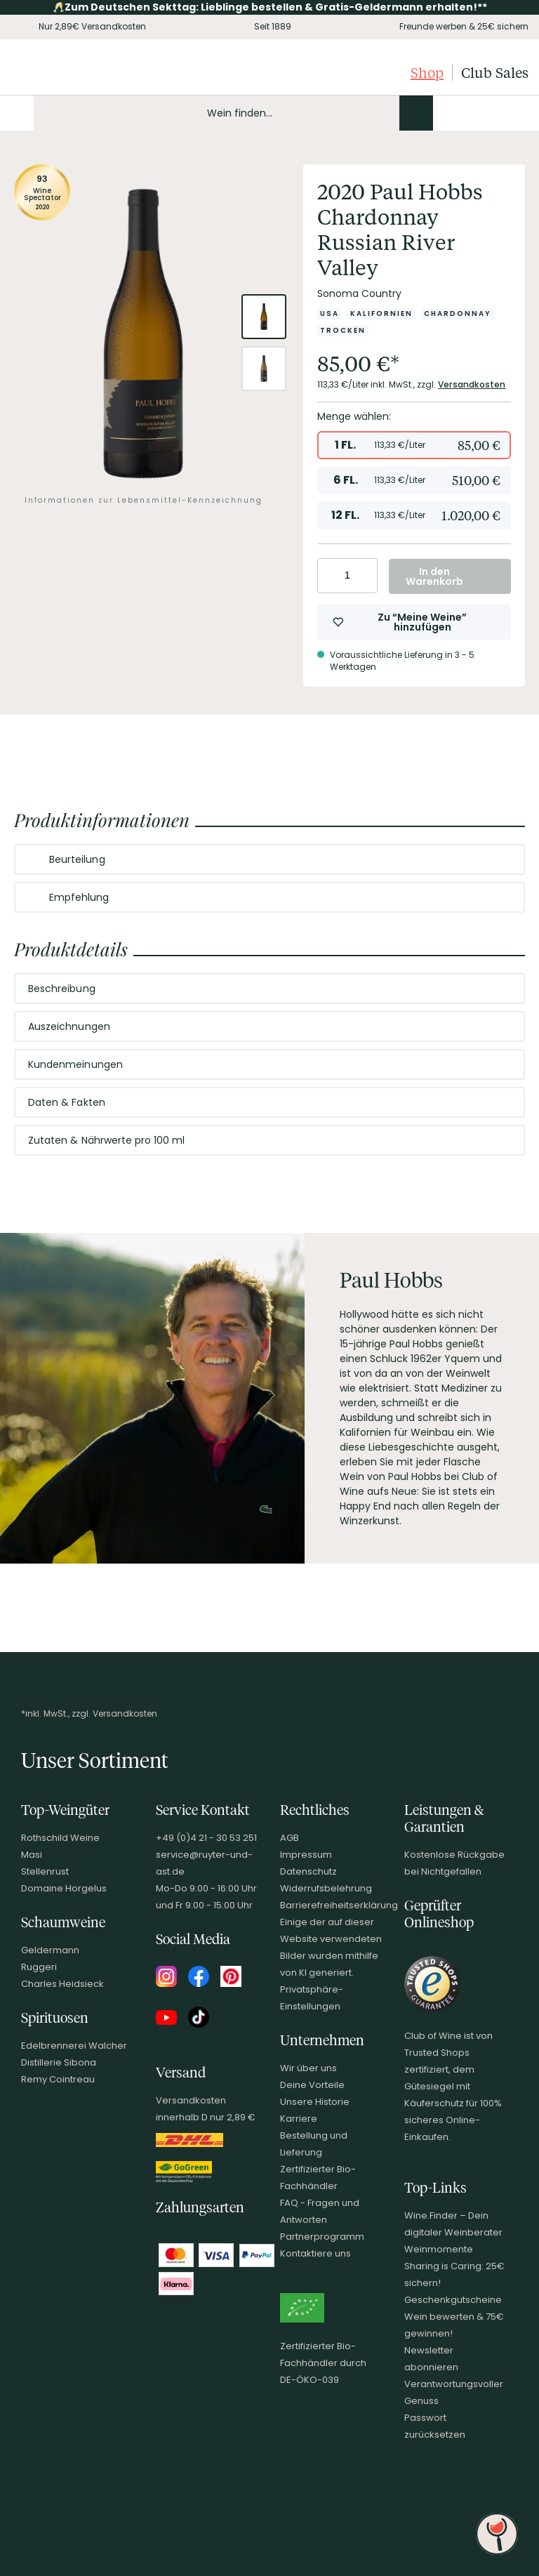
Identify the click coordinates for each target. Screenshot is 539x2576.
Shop (427, 72)
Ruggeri (39, 1967)
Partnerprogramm (322, 2236)
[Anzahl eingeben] (347, 576)
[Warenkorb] (516, 113)
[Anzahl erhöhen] (364, 576)
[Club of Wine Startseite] (82, 72)
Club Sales (494, 72)
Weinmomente (438, 2249)
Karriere (298, 2118)
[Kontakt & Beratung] (445, 113)
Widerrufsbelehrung (326, 1888)
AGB (289, 1837)
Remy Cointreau (58, 2079)
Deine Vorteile (312, 2085)
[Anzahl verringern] (330, 576)
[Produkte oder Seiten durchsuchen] (416, 113)
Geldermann (50, 1950)
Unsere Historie (315, 2101)
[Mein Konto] (469, 113)
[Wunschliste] (493, 113)
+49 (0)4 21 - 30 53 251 (206, 1837)
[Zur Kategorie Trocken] (342, 330)
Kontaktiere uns (315, 2253)
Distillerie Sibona (58, 2062)
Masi (31, 1854)
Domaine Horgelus (64, 1888)
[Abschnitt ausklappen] (502, 860)
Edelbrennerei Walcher (74, 2045)
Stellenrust (45, 1871)
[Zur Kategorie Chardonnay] (457, 313)
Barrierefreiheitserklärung (339, 1905)
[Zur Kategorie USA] (329, 313)
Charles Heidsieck (62, 1983)
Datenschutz (308, 1871)
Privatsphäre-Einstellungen (311, 1998)
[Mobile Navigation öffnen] (17, 113)
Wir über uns (308, 2068)
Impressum (306, 1854)
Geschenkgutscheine (453, 2299)
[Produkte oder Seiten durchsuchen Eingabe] (233, 113)
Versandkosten (472, 384)
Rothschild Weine (60, 1837)
